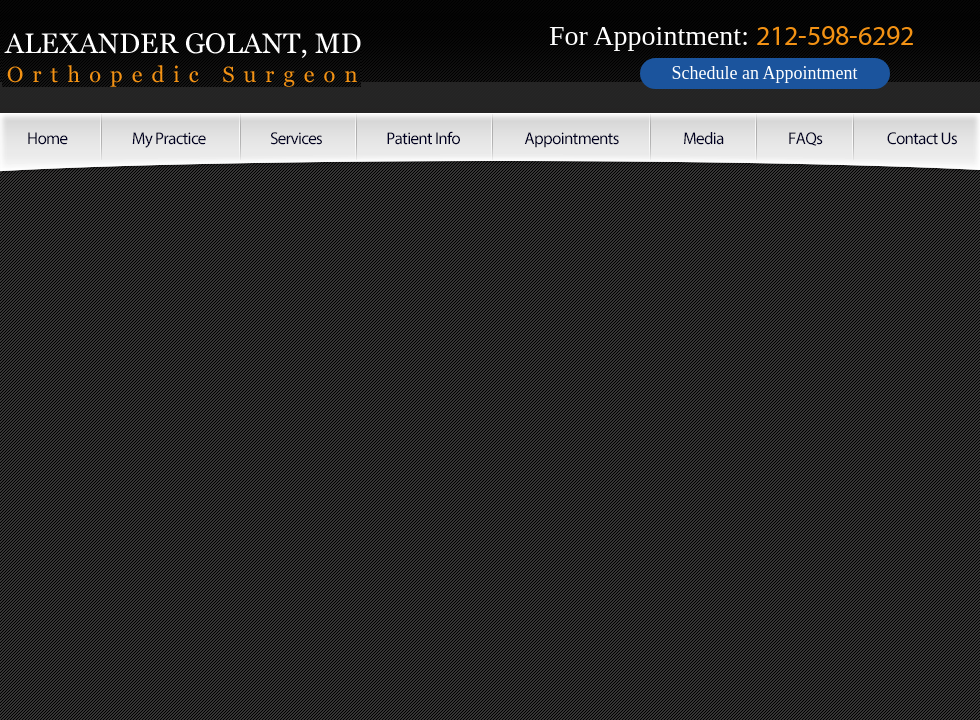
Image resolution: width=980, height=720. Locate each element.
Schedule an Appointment (765, 73)
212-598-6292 (835, 36)
